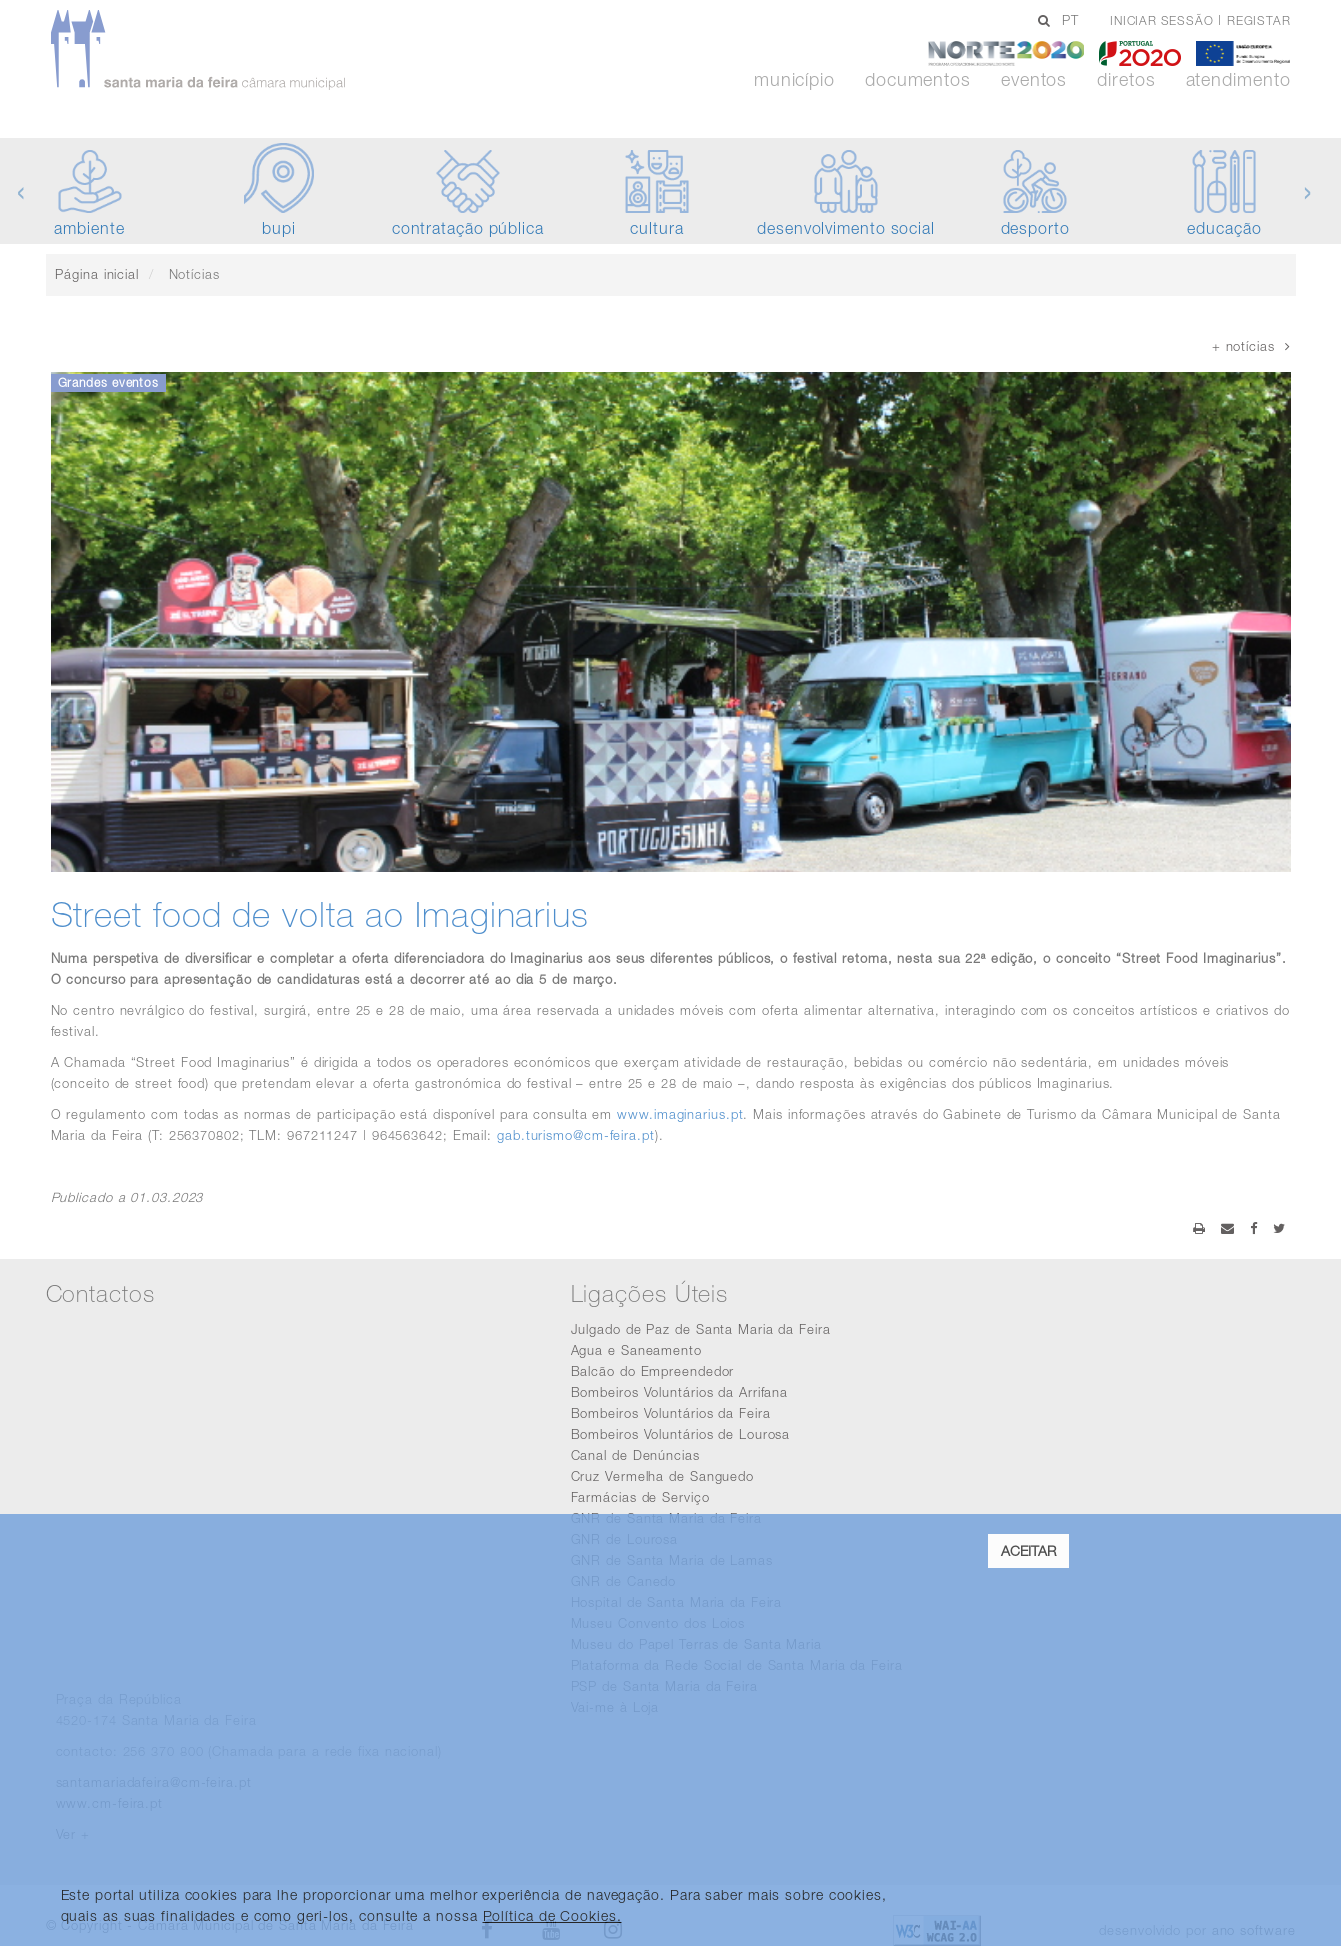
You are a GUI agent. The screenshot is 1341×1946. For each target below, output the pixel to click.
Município (794, 80)
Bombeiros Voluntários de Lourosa (681, 1434)
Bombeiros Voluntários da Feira (671, 1413)
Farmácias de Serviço (640, 1497)
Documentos (918, 80)
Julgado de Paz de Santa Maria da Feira (701, 1329)
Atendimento (1238, 80)
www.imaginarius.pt (680, 1114)
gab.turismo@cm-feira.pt (576, 1135)
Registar (1258, 20)
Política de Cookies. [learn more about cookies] (552, 1915)
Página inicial (97, 274)
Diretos (1126, 80)
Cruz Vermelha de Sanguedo (663, 1476)
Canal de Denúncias (635, 1455)
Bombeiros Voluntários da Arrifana (680, 1392)
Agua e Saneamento (636, 1350)
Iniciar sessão (1161, 20)
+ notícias (1251, 346)
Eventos (1034, 80)
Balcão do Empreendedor (653, 1371)
